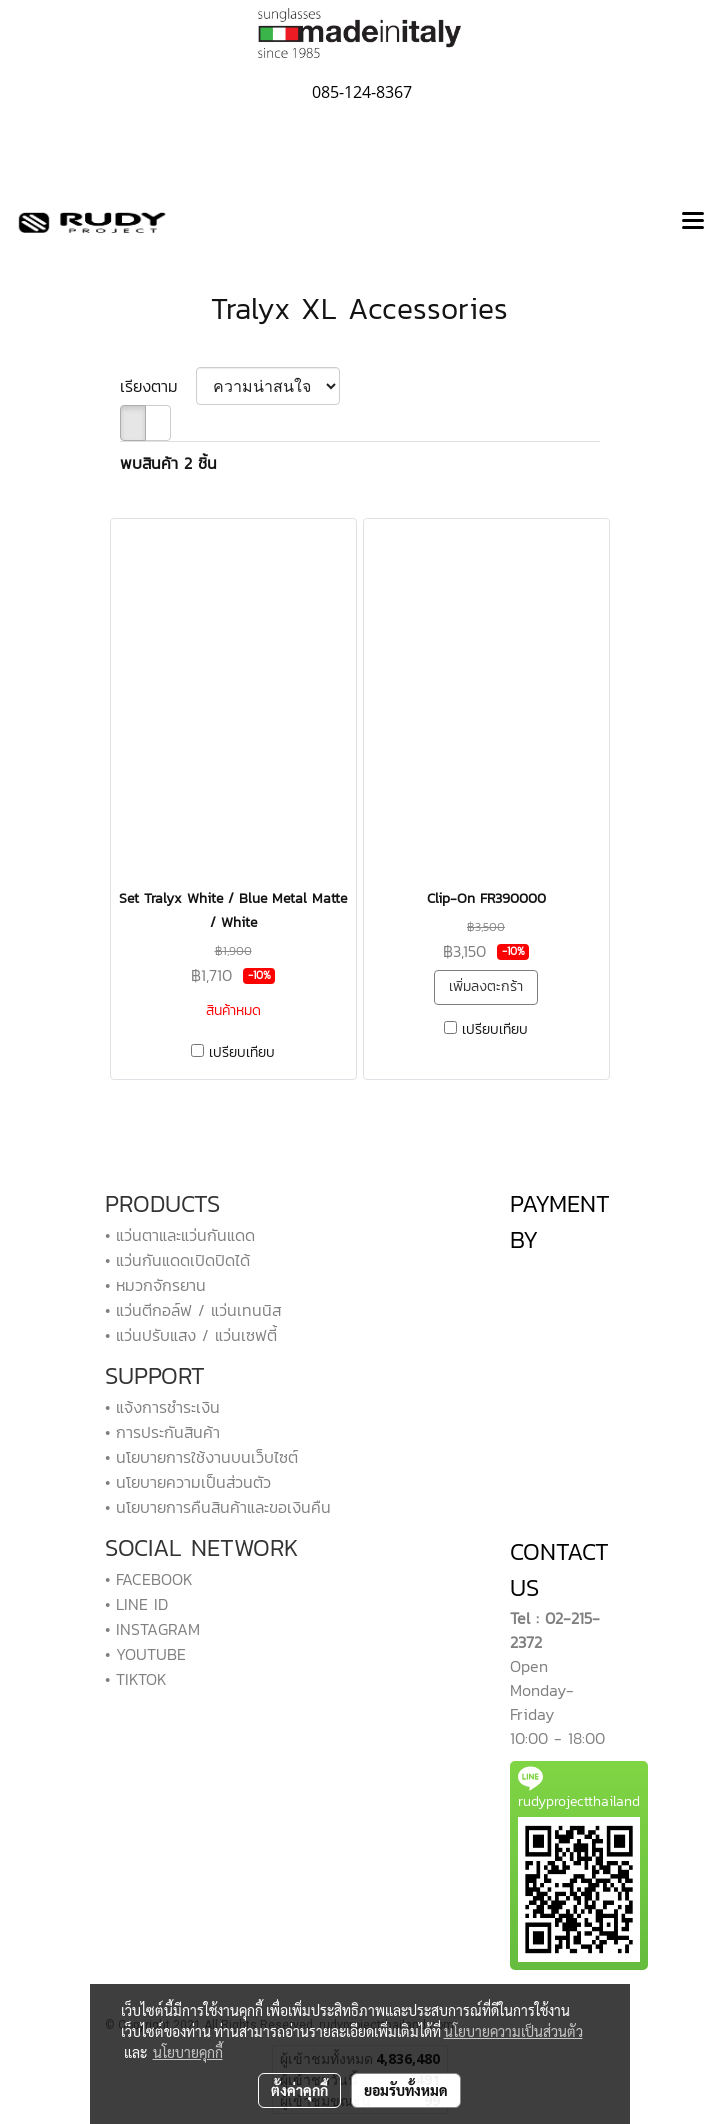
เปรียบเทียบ (242, 1053)
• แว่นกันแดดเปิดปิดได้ (177, 1260)
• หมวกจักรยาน (155, 1285)
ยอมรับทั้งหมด (406, 2090)
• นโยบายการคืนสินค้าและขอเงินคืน (218, 1507)
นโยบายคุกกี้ (188, 2052)
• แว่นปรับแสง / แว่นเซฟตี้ (191, 1335)
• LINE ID (136, 1604)
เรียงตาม (158, 386)
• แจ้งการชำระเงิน (162, 1407)
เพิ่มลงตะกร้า (486, 986)
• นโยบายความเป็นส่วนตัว (188, 1482)
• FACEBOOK (149, 1579)
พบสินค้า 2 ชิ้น (168, 463)
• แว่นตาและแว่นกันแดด (180, 1235)
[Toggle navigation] (693, 222)
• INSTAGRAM (152, 1629)
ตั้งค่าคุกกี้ (299, 2090)
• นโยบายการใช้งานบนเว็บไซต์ (201, 1457)
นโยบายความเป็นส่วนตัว (513, 2031)
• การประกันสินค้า (162, 1432)
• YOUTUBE (145, 1654)
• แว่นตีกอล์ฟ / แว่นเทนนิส (193, 1310)
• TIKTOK (136, 1679)
